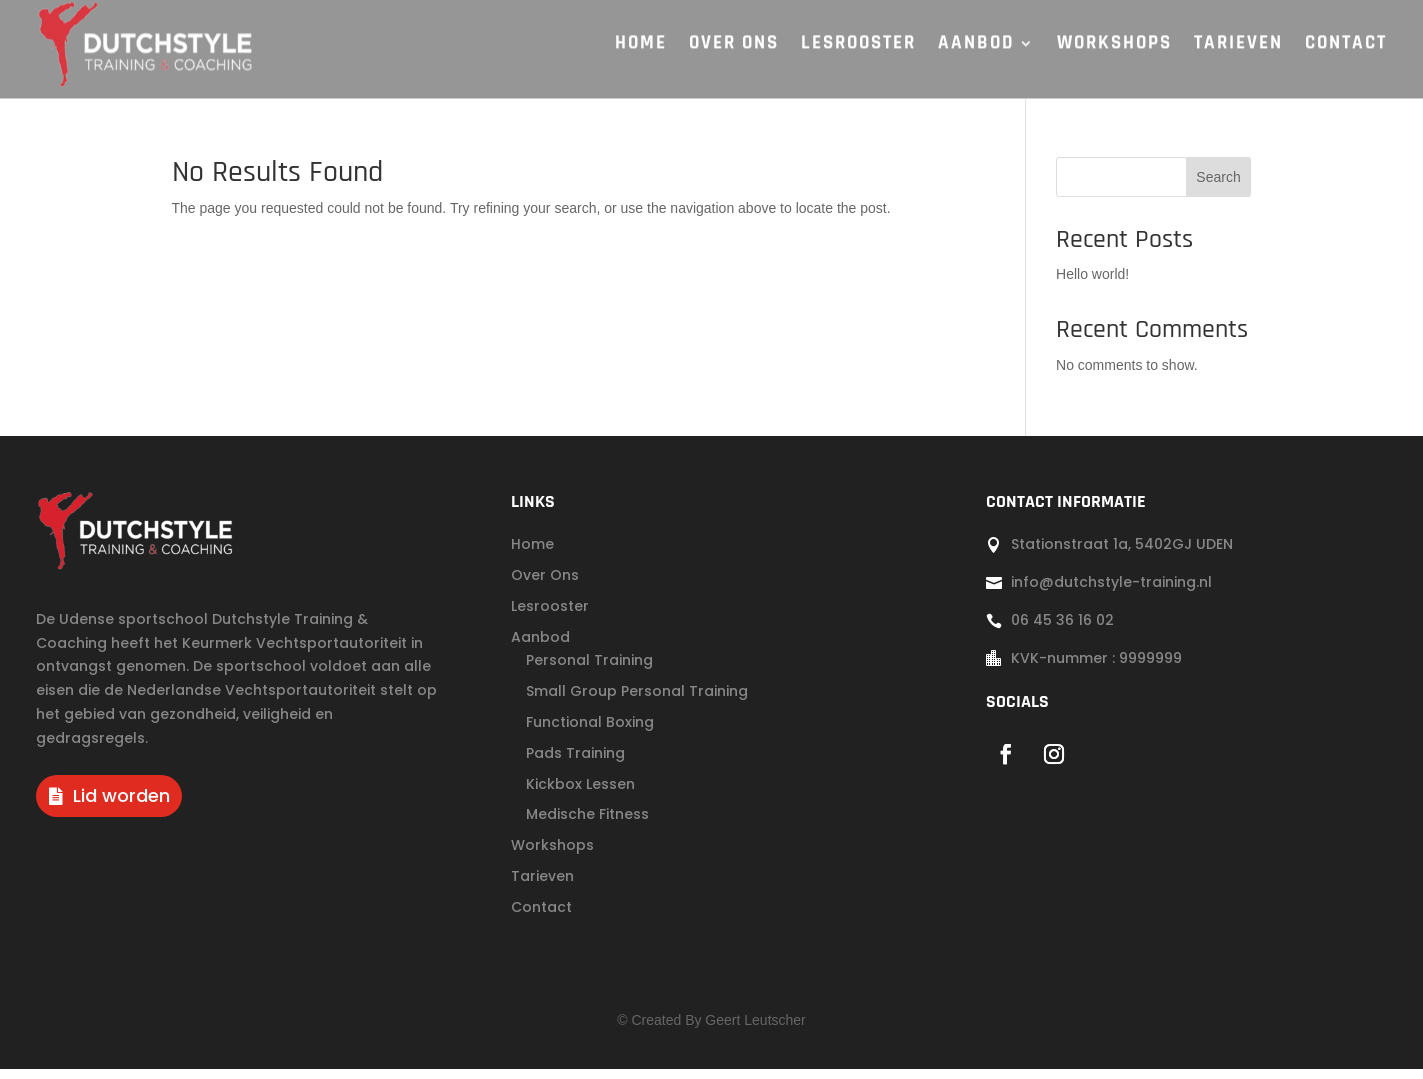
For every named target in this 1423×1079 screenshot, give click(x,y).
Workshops (552, 855)
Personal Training (589, 670)
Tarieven (542, 886)
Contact (541, 917)
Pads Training (575, 763)
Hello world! (1092, 284)
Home (532, 554)
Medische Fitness (587, 824)
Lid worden (121, 805)
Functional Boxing (590, 732)
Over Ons (545, 585)
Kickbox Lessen (580, 794)
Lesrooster (550, 616)
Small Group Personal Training (637, 701)
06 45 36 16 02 (1062, 630)
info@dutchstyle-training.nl (1111, 592)
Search (1218, 187)
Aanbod (540, 647)
